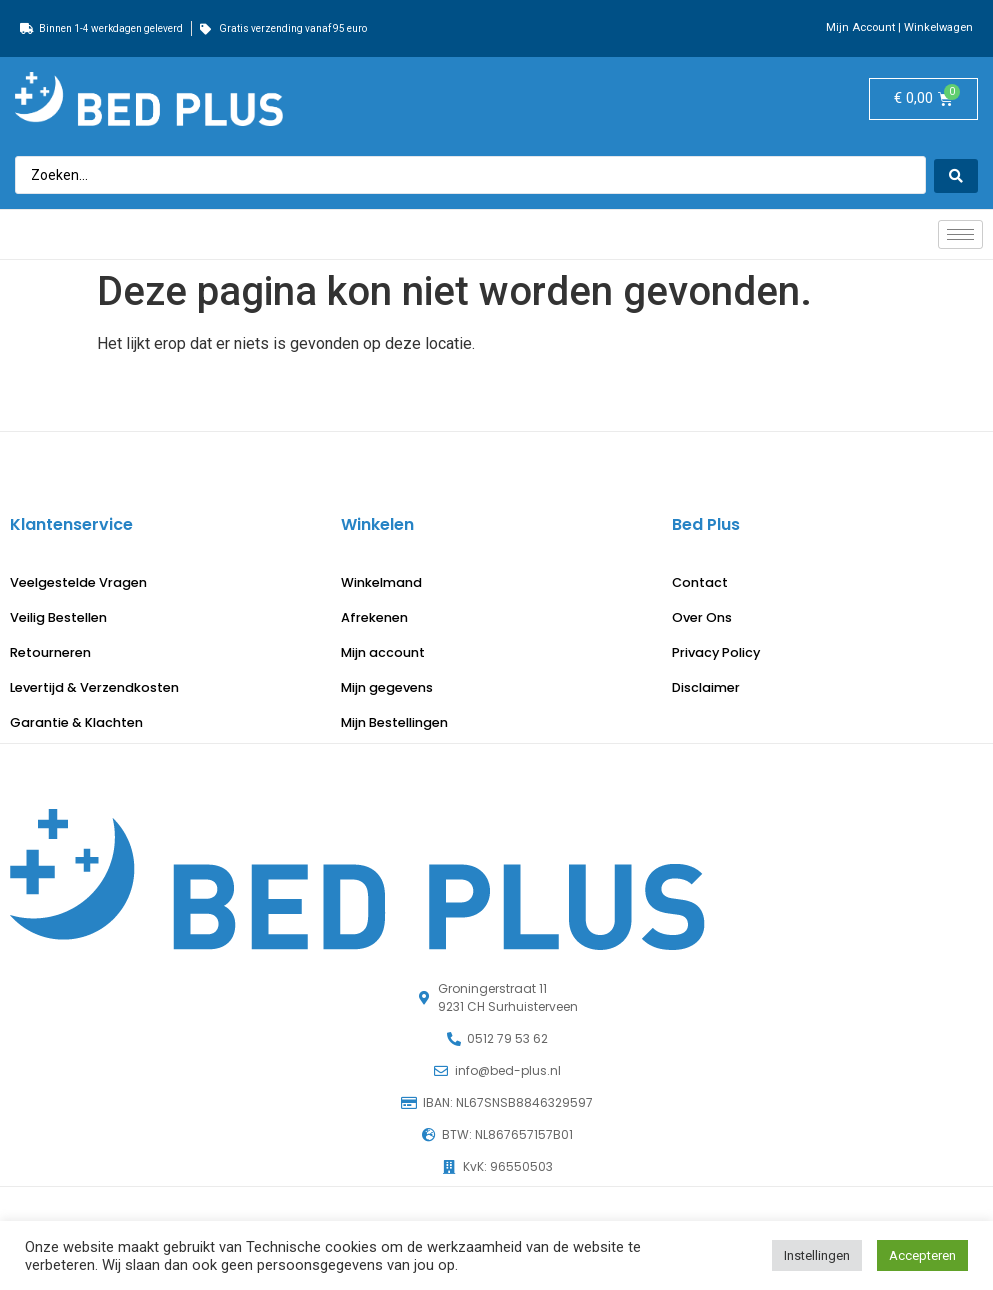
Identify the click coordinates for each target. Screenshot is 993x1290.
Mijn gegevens (387, 687)
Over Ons (702, 617)
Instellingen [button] (817, 1255)
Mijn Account (860, 27)
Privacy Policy (716, 652)
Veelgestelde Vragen (78, 582)
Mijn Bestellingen (394, 722)
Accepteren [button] (922, 1255)
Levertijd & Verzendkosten (94, 687)
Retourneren (50, 652)
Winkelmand (381, 582)
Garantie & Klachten (76, 722)
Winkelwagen (938, 27)
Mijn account (383, 652)
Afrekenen (374, 617)
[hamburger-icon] (960, 234)
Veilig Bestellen (58, 617)
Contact (700, 582)
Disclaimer (706, 687)
